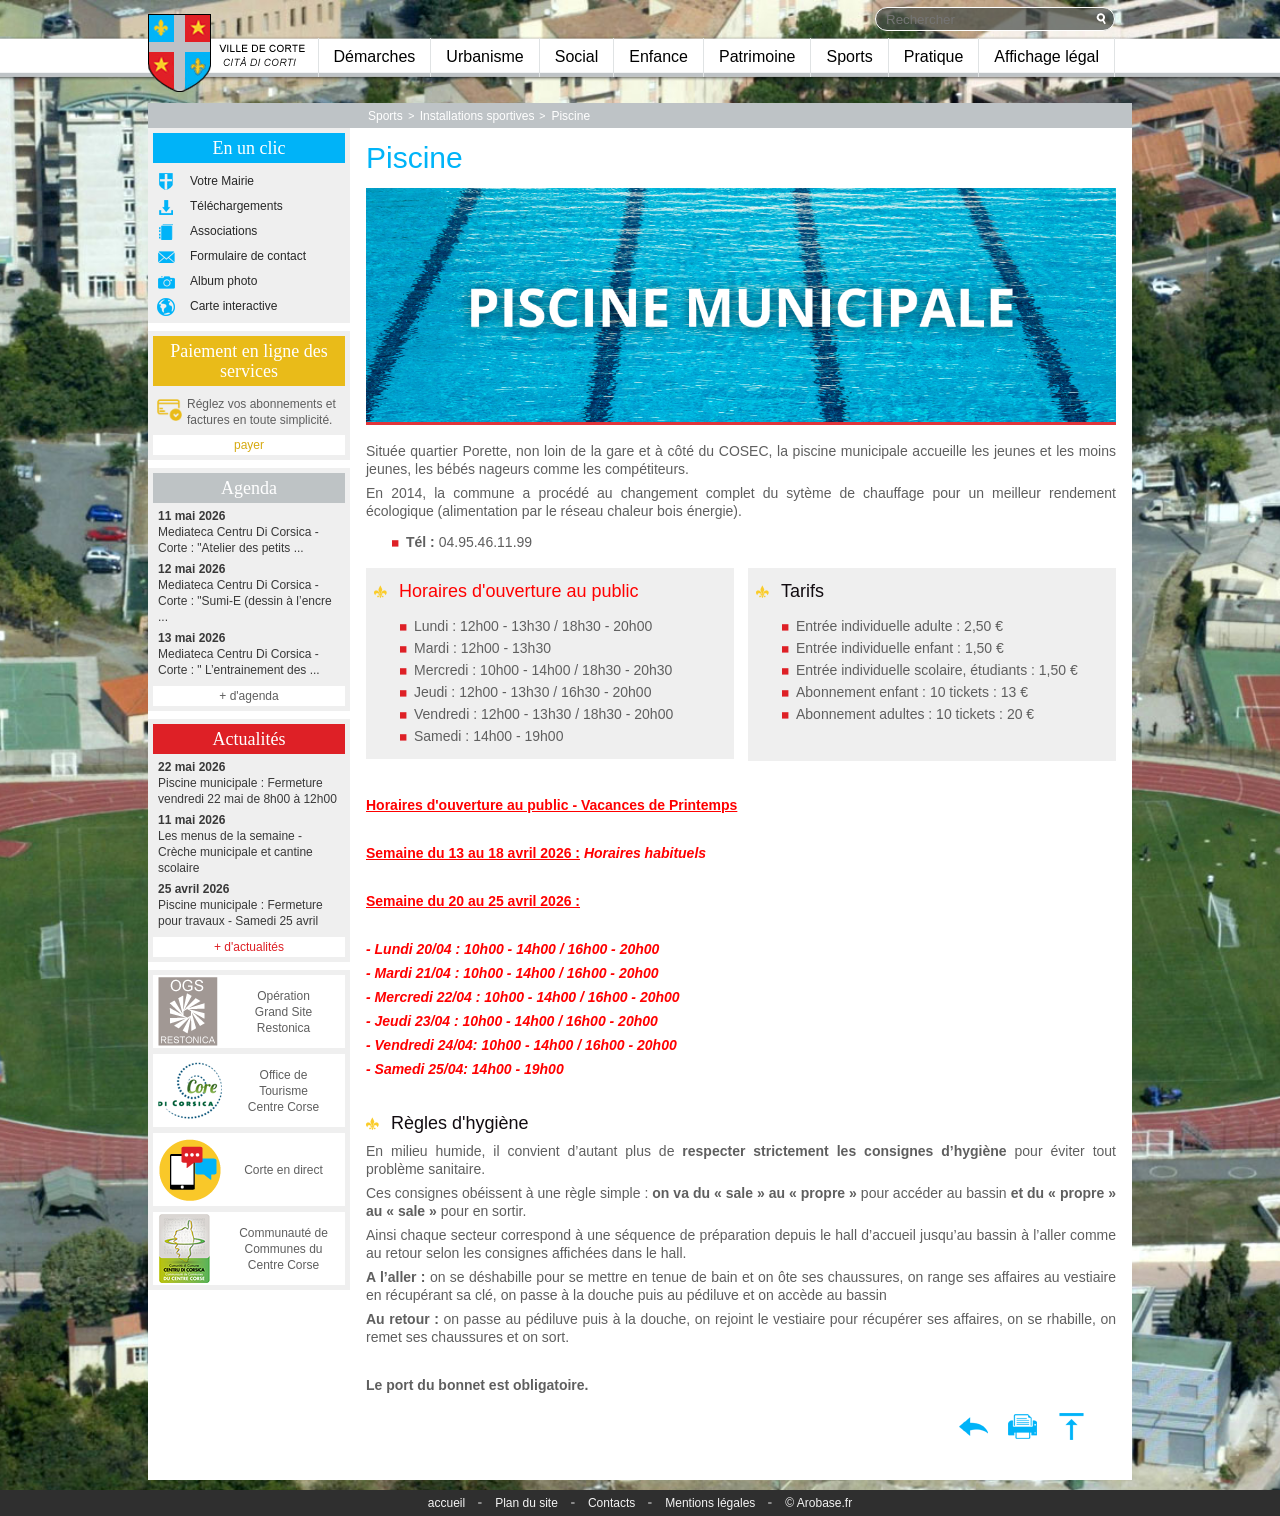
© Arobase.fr (818, 1503)
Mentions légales (710, 1503)
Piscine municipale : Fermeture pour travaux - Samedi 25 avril (249, 904)
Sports (849, 56)
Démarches (375, 56)
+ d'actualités (249, 947)
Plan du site (526, 1503)
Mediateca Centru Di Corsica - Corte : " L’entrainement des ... (249, 653)
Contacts (611, 1503)
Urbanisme (484, 56)
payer (249, 445)
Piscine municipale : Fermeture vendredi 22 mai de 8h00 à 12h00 (249, 782)
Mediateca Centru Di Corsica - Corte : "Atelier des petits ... (249, 531)
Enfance (658, 56)
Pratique (934, 56)
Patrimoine (757, 56)
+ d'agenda (248, 696)
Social (577, 56)
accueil (446, 1503)
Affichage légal (1046, 56)
